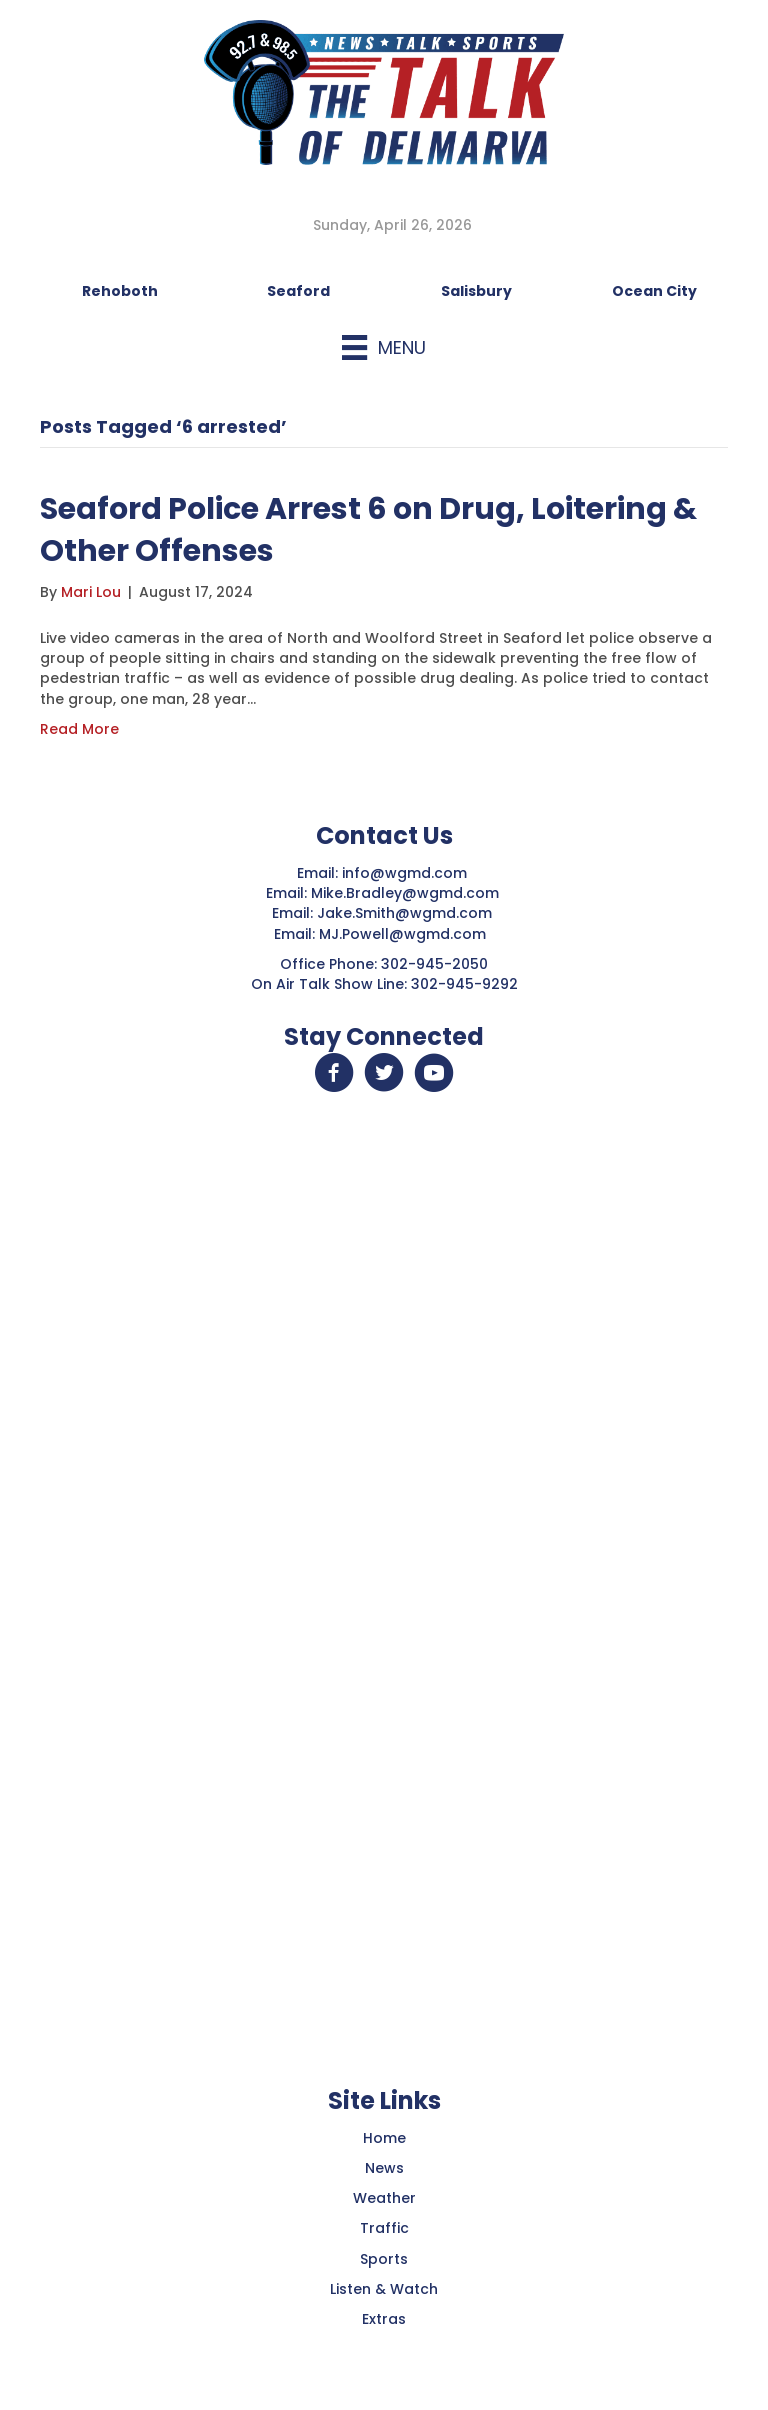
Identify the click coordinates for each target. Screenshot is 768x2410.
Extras (384, 2319)
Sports (384, 2259)
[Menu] (383, 347)
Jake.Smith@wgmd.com (406, 913)
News (384, 2168)
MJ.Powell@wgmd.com (406, 934)
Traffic (384, 2228)
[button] (334, 1073)
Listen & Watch (384, 2289)
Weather (384, 2198)
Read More (79, 729)
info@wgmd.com (406, 873)
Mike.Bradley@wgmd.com (405, 893)
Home (384, 2138)
